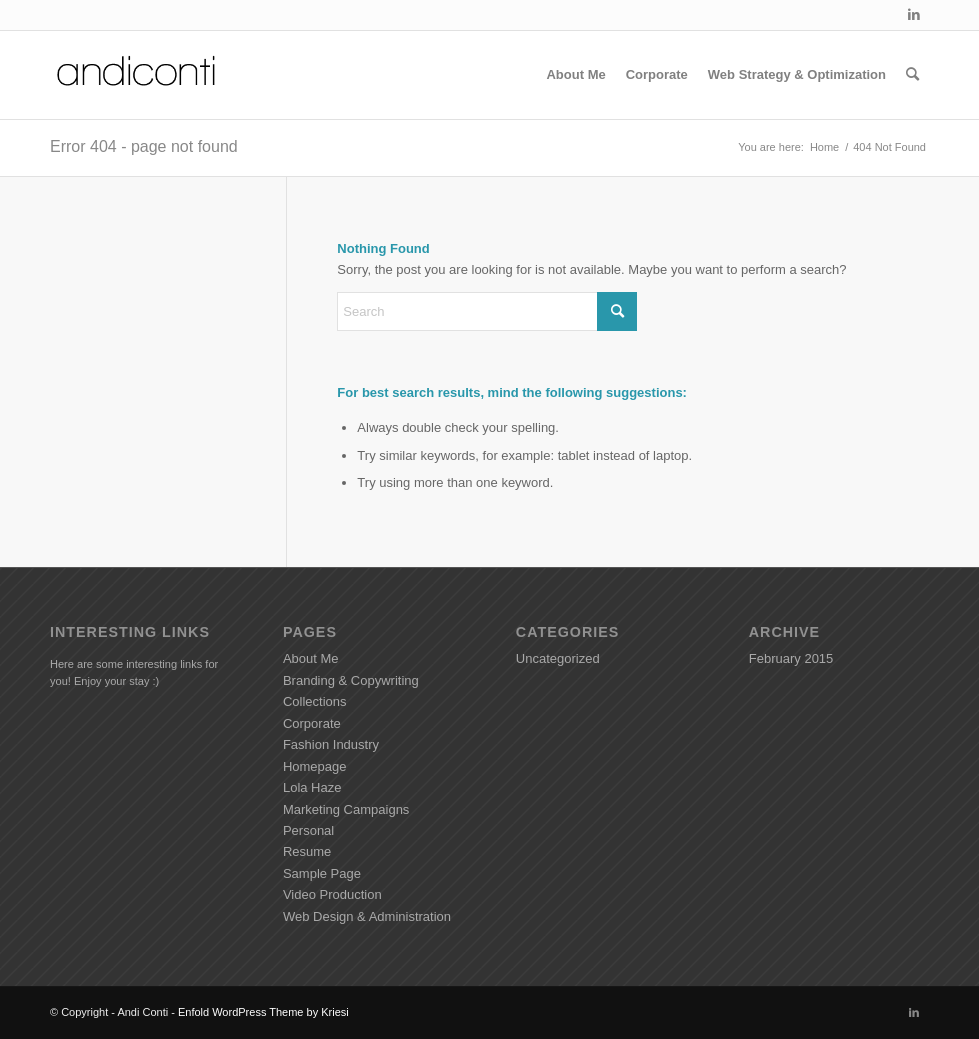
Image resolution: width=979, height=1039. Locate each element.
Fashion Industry (331, 744)
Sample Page (322, 873)
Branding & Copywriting (351, 680)
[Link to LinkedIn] (914, 15)
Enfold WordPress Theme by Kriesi (263, 1012)
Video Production (332, 894)
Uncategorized (558, 658)
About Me (311, 658)
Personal (308, 830)
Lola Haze (312, 787)
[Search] (912, 75)
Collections (315, 701)
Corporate (312, 723)
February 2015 (791, 658)
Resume (307, 851)
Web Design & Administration (367, 916)
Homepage (315, 766)
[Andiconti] (138, 75)
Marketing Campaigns (346, 809)
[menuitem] (575, 75)
